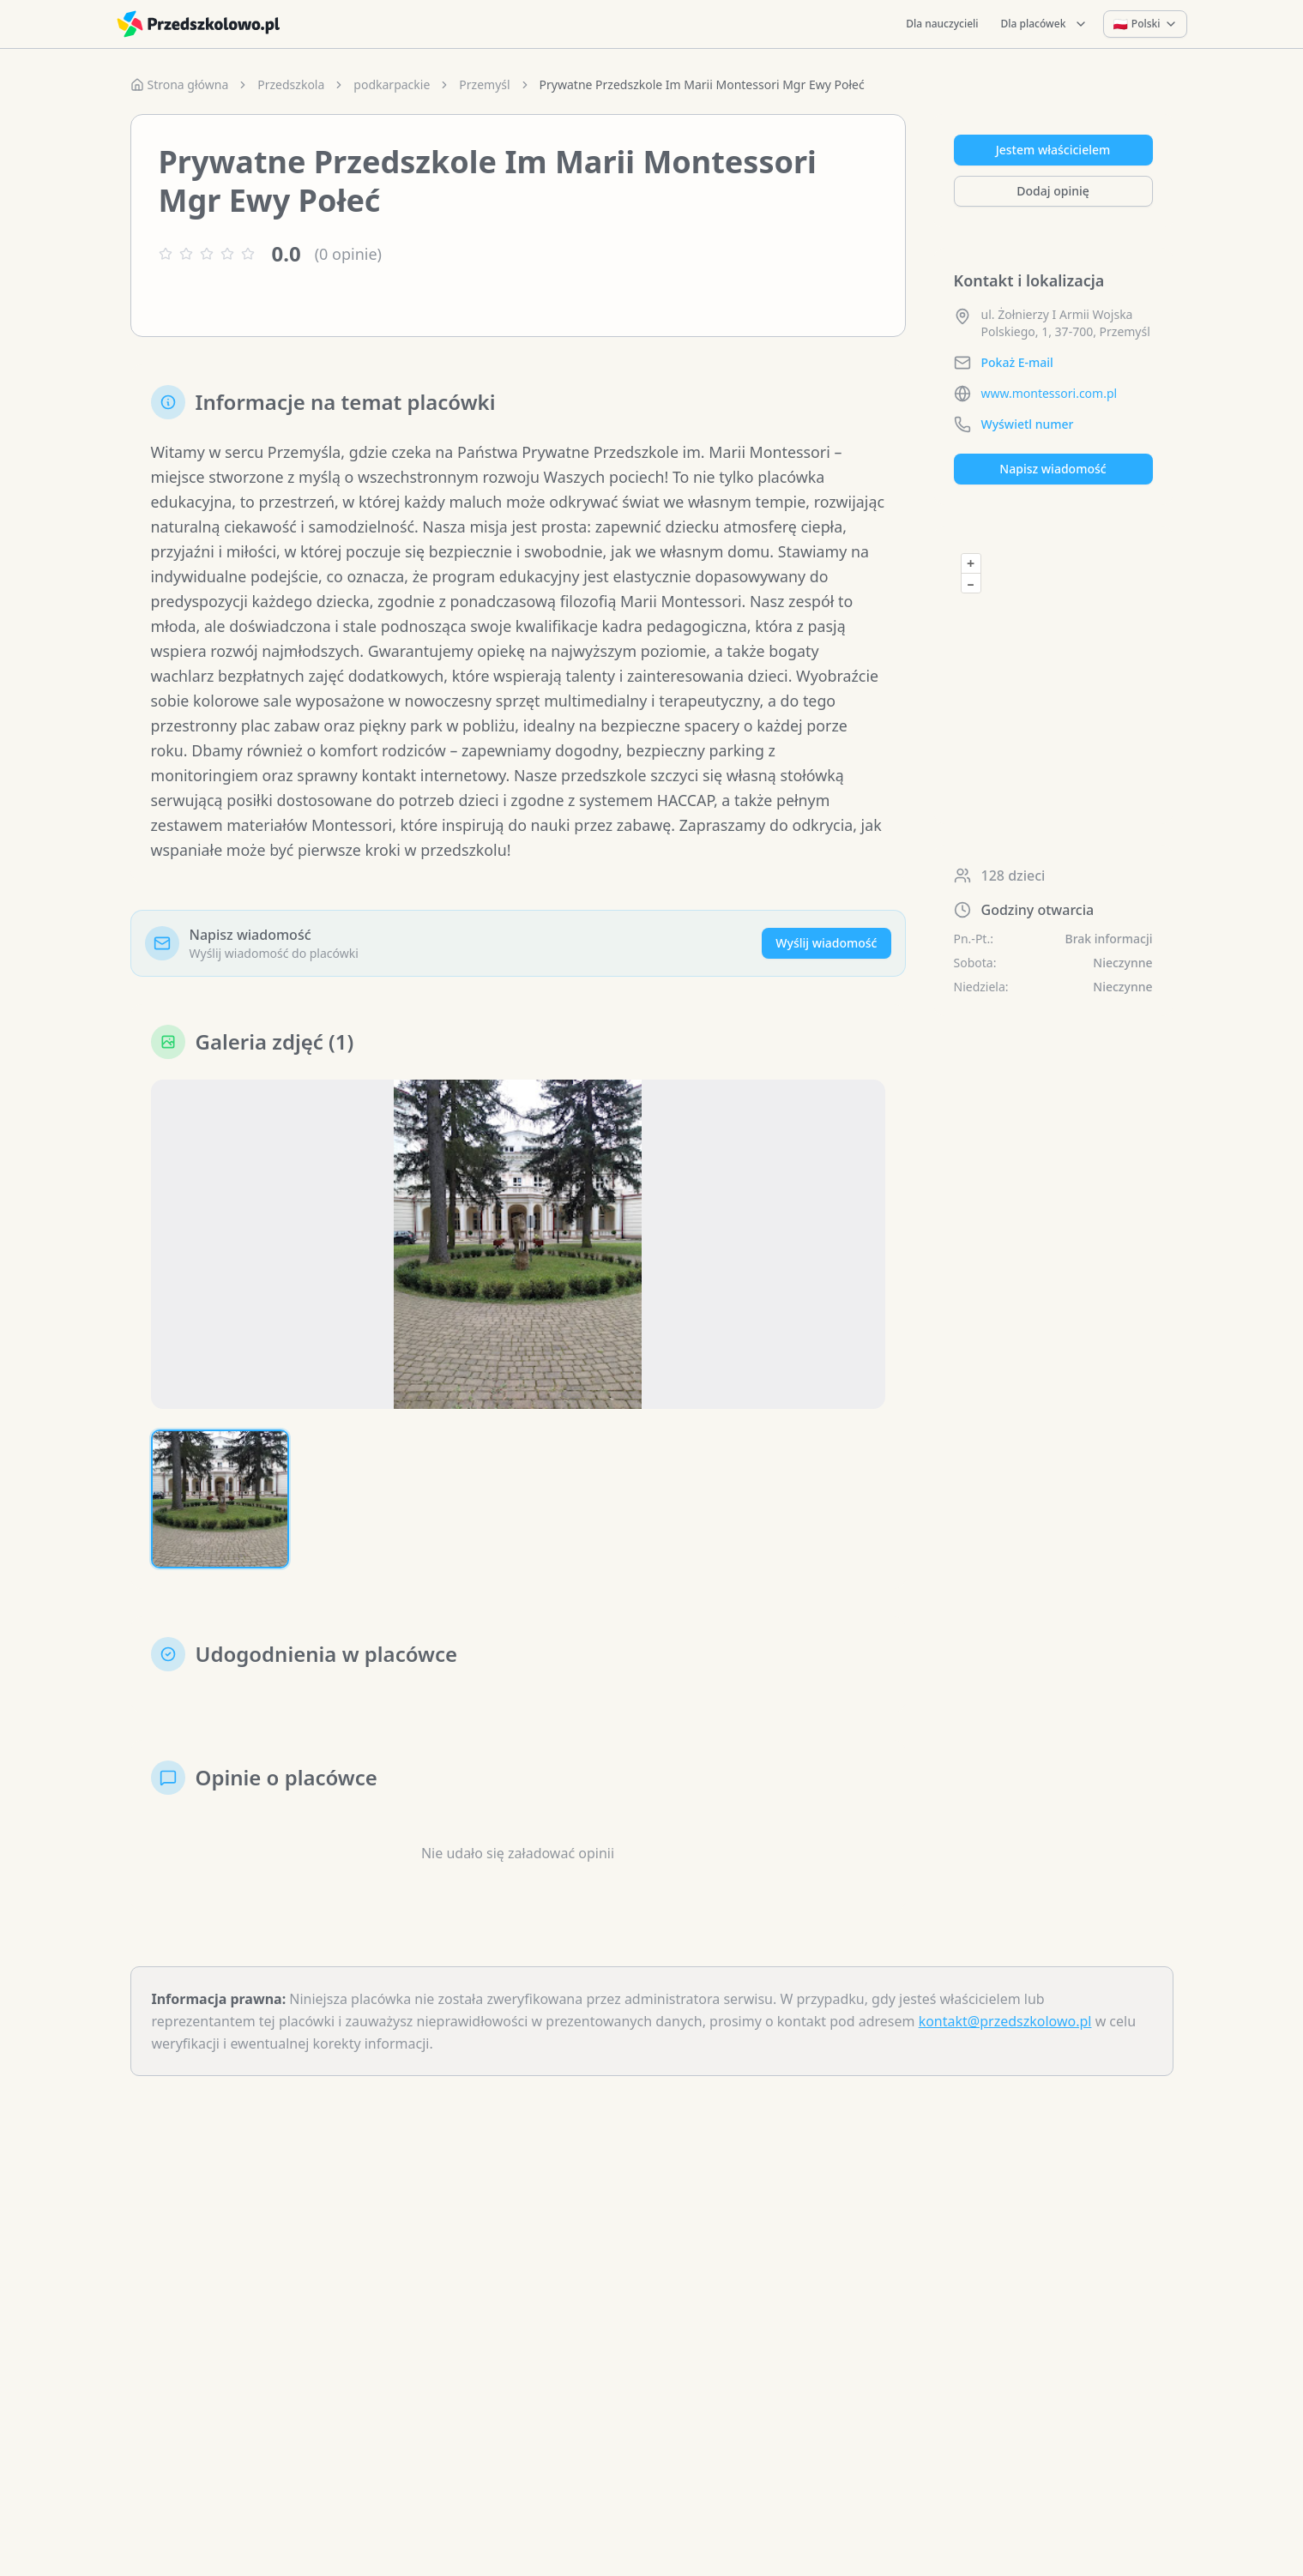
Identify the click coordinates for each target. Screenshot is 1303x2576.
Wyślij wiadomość (826, 947)
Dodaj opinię (1052, 191)
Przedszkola (290, 84)
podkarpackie (391, 84)
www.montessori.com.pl (1049, 393)
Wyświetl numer (1027, 424)
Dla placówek (1045, 23)
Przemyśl (484, 84)
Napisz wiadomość (1052, 468)
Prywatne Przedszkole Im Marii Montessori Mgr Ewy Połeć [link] (702, 84)
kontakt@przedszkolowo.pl (1005, 2025)
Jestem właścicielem (1053, 149)
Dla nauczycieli (942, 23)
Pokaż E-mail (1017, 362)
